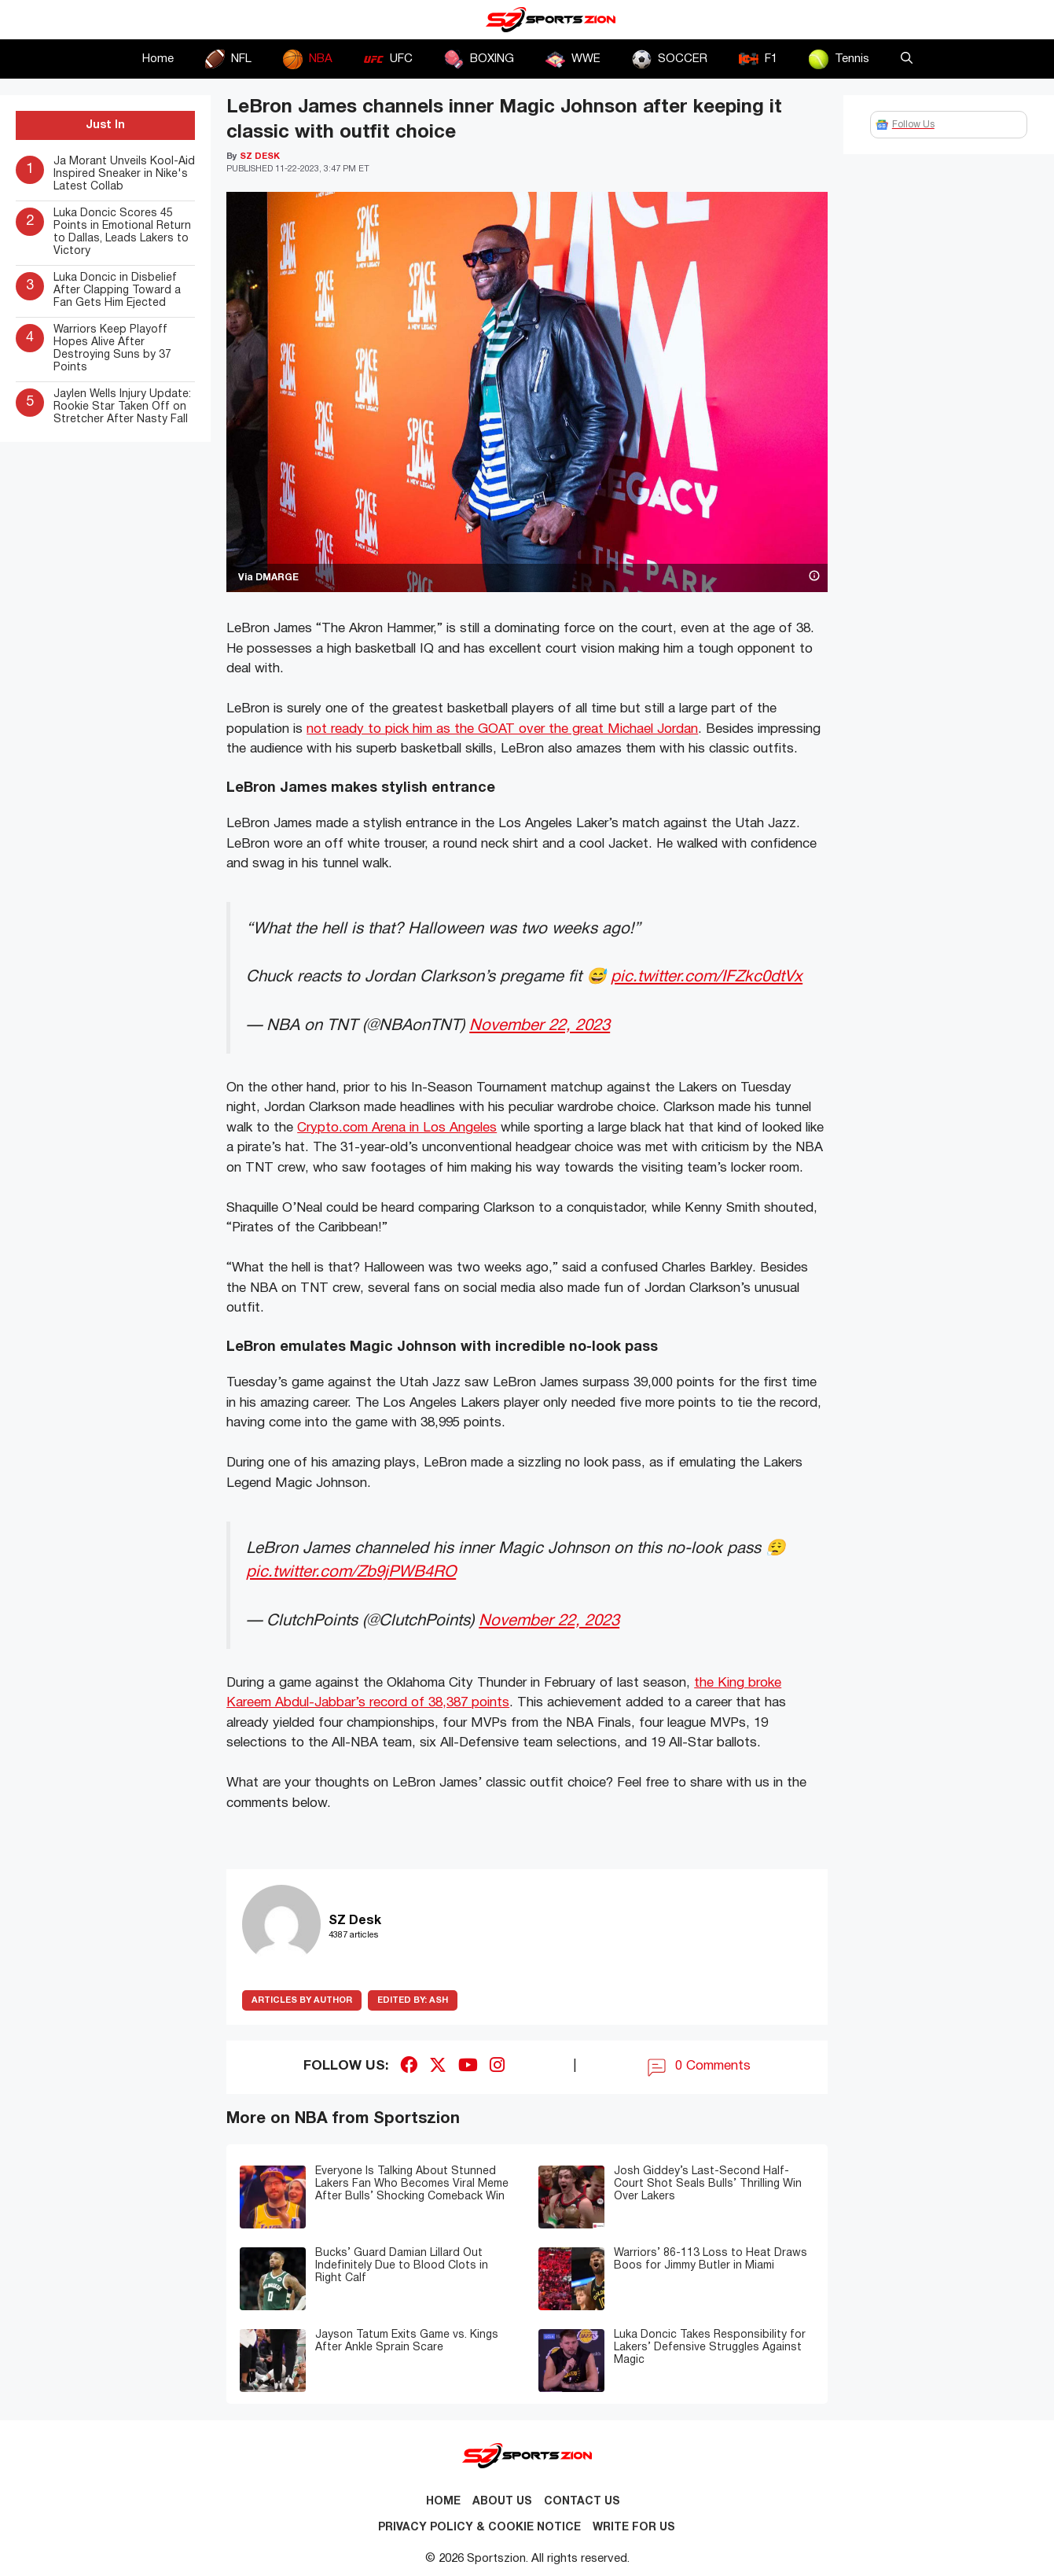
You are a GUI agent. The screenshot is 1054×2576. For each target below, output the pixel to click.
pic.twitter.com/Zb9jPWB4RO (351, 1572)
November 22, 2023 (539, 1025)
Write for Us (634, 2528)
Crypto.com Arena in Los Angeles (397, 1128)
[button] (906, 59)
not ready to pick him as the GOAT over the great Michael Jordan (502, 729)
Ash (412, 2000)
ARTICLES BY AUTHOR (302, 2000)
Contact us (582, 2502)
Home (158, 58)
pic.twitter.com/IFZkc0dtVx (706, 977)
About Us (502, 2502)
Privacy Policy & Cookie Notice (479, 2528)
